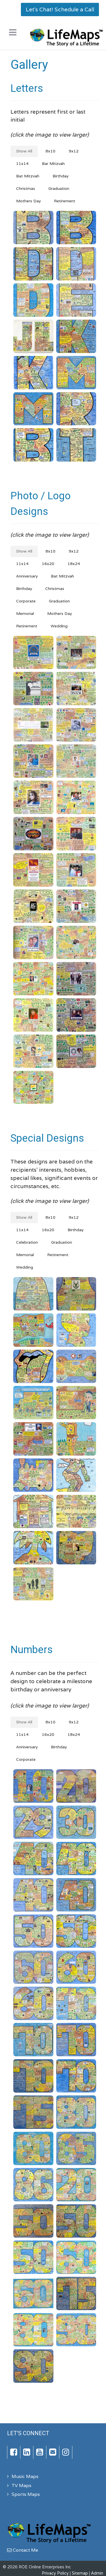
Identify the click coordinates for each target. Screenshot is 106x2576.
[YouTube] (39, 2452)
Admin (97, 2573)
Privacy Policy (55, 2573)
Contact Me (22, 2550)
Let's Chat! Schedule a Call (60, 9)
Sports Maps (26, 2494)
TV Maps (21, 2485)
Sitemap (80, 2573)
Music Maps (25, 2476)
